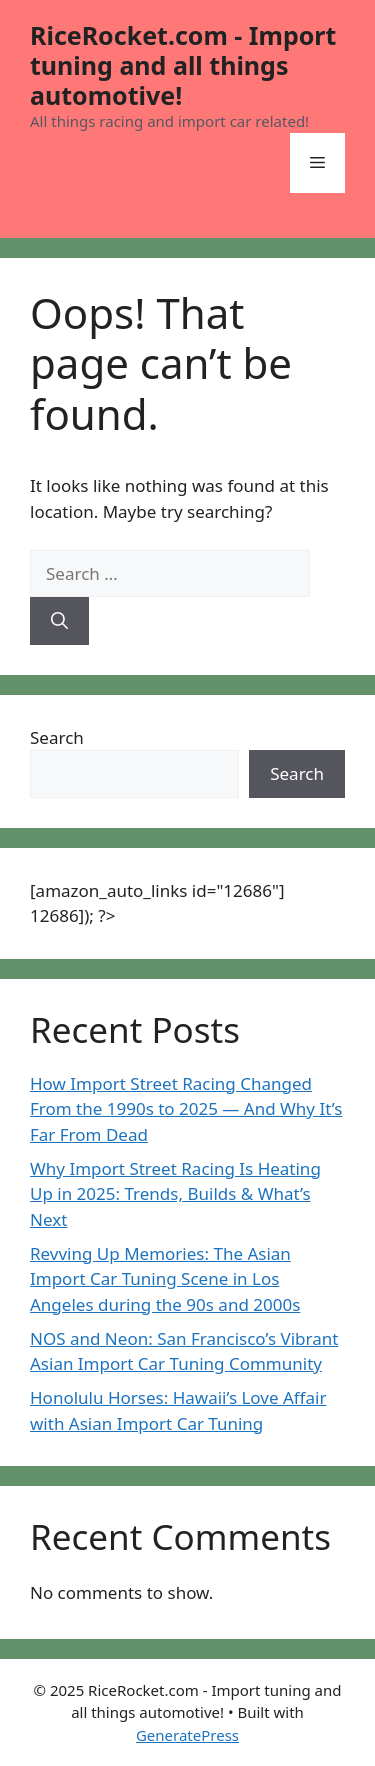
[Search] (59, 621)
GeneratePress (187, 1735)
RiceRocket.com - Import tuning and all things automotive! (183, 65)
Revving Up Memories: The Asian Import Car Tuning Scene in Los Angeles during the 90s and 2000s (165, 1279)
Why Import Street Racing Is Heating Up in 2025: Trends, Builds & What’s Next (175, 1194)
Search (57, 737)
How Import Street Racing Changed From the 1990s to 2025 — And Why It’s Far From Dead (186, 1109)
